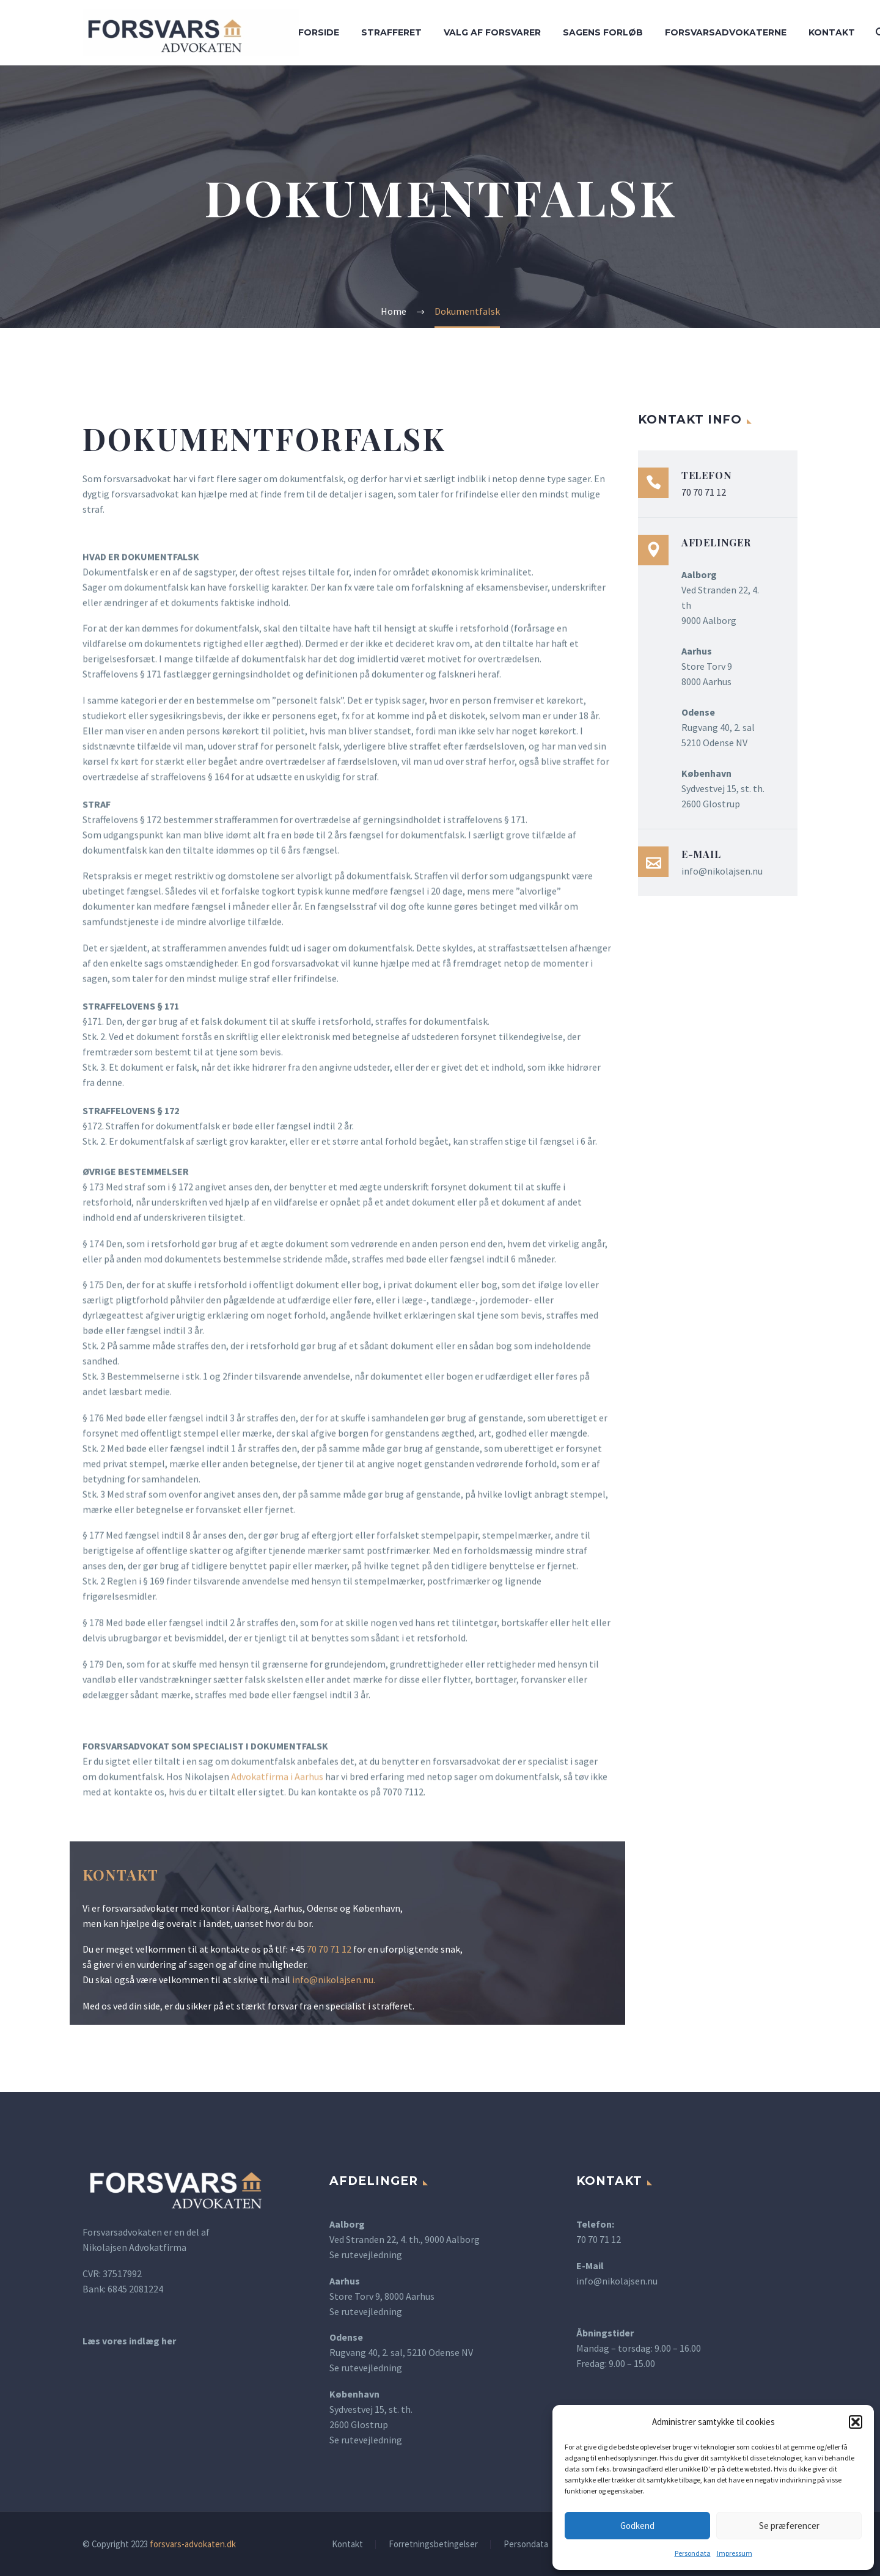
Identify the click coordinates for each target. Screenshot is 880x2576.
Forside (318, 32)
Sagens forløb (603, 32)
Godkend (637, 2525)
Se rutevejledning (365, 2254)
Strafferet (391, 32)
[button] (855, 2422)
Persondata (693, 2553)
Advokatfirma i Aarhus (277, 1778)
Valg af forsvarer (492, 32)
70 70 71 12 (329, 1949)
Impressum (734, 2553)
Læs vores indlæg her (129, 2341)
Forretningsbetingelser (433, 2544)
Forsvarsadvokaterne (726, 32)
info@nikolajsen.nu (332, 1979)
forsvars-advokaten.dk (193, 2544)
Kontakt (832, 32)
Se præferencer (789, 2525)
